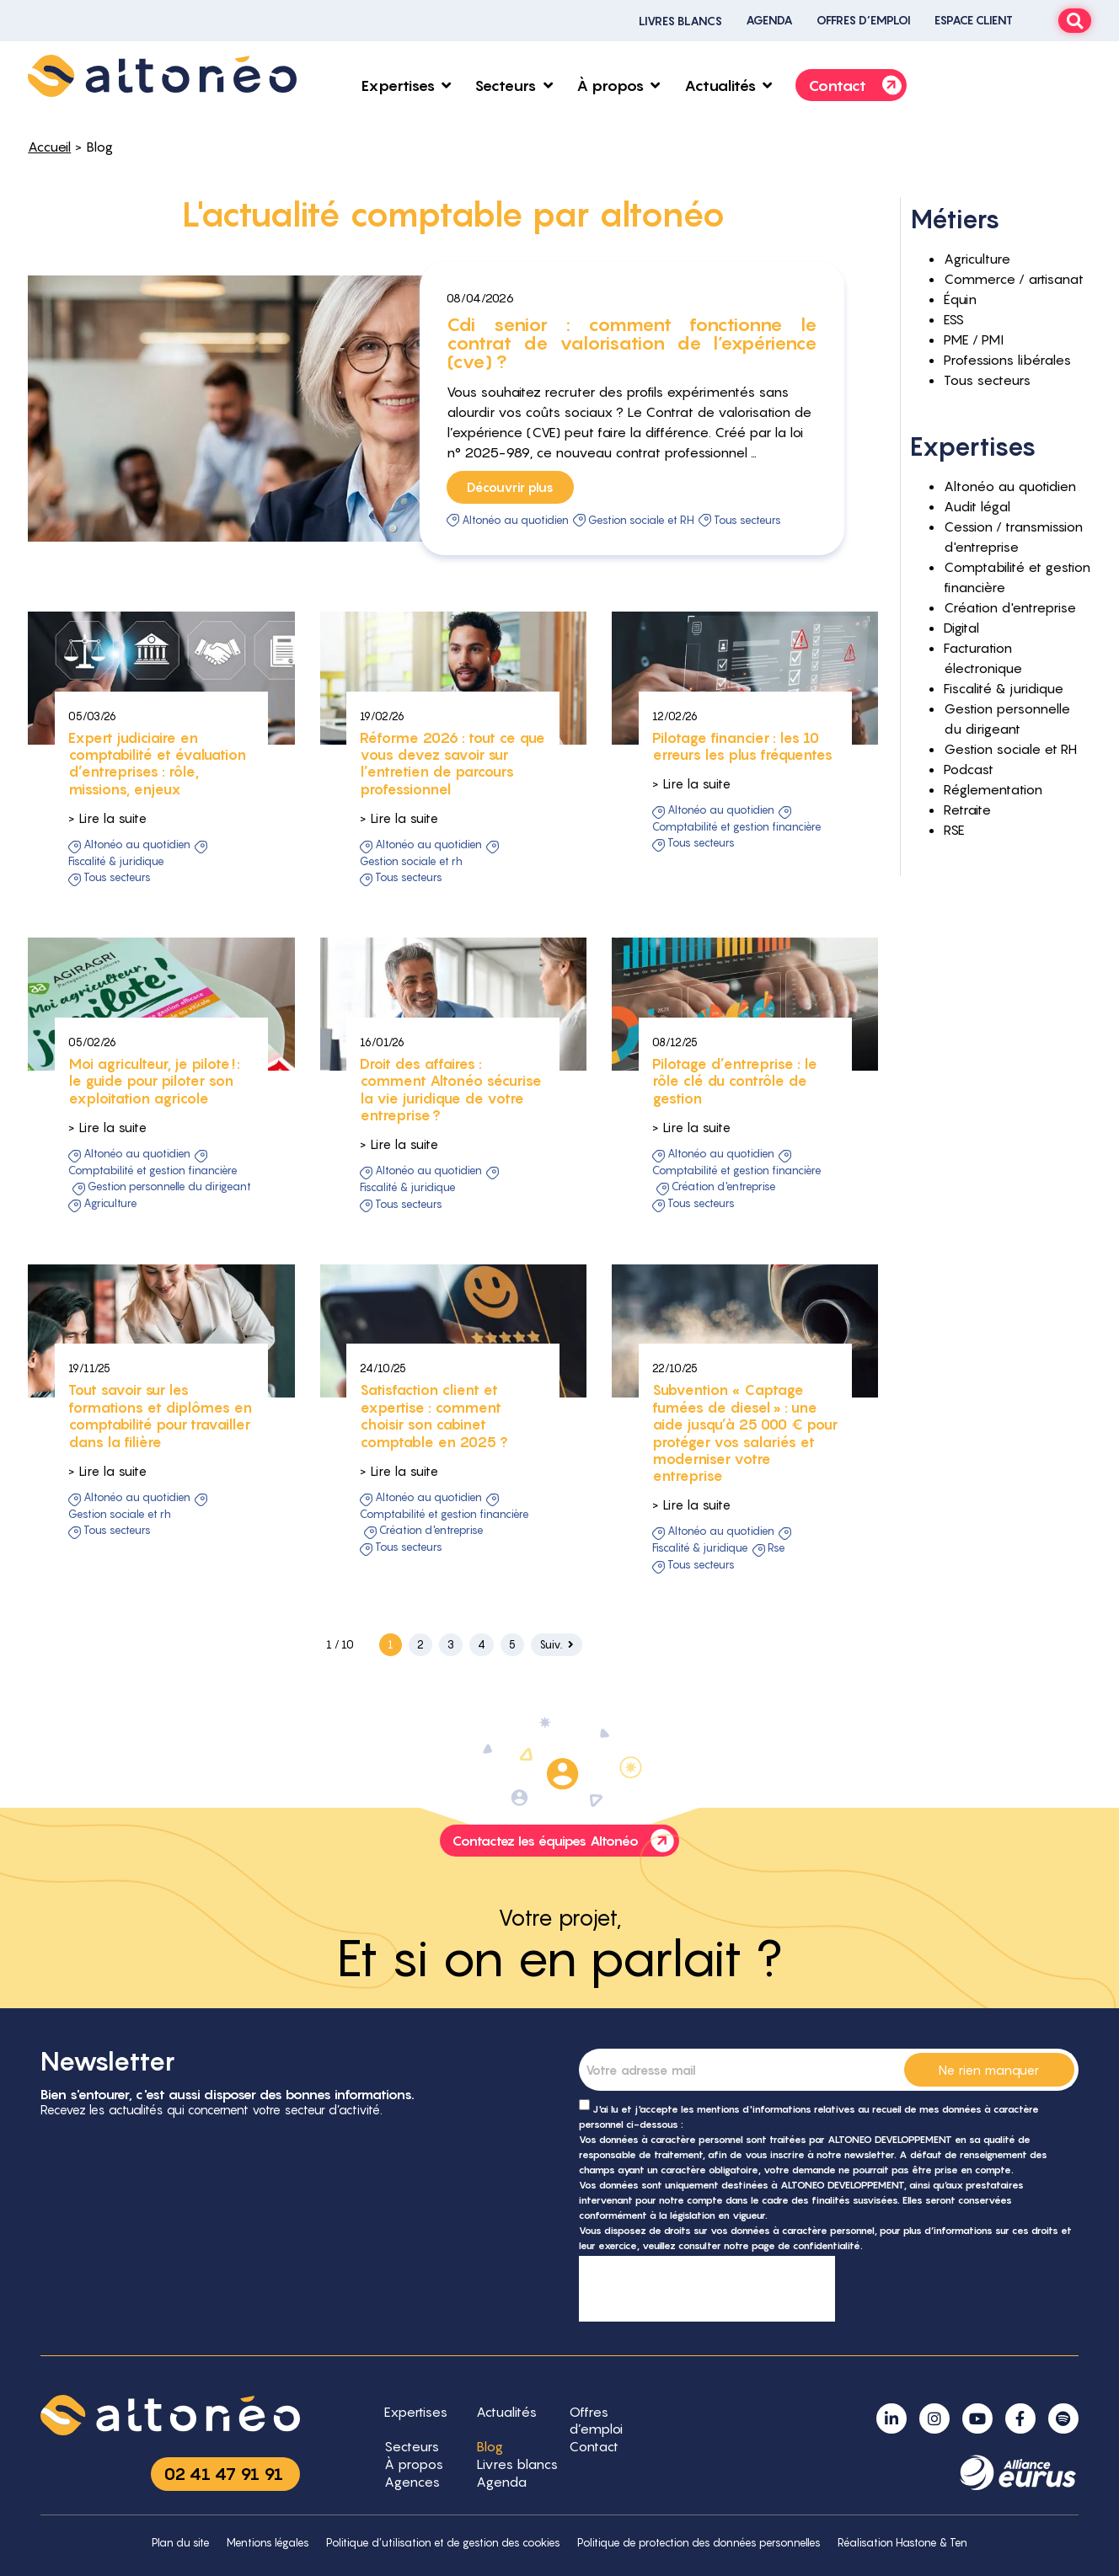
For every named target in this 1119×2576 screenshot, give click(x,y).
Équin (960, 299)
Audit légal (977, 506)
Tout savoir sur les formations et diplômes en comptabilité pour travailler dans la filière (160, 1513)
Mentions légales (268, 2542)
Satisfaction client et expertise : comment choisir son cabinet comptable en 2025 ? (434, 1513)
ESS (954, 319)
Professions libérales (1007, 359)
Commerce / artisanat (1014, 278)
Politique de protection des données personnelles (699, 2542)
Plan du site (181, 2542)
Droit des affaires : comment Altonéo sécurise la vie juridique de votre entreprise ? (451, 1186)
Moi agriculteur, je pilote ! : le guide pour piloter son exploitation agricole (154, 1178)
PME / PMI (974, 339)
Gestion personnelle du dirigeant (169, 1284)
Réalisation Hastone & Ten (902, 2542)
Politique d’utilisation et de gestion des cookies (443, 2542)
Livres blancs (680, 20)
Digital (961, 627)
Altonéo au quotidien (515, 519)
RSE (776, 1645)
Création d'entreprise (724, 1284)
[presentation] (707, 2289)
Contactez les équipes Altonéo (565, 1841)
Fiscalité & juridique (116, 958)
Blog (99, 146)
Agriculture (110, 1300)
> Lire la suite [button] (107, 915)
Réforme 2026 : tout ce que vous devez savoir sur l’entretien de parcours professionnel (452, 860)
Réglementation (993, 789)
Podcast (968, 769)
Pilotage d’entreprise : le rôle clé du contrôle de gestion (734, 1178)
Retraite (967, 809)
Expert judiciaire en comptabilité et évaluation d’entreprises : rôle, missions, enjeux (157, 860)
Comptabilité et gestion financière (737, 923)
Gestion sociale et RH (641, 519)
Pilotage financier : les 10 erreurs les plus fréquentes (742, 843)
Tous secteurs (747, 519)
